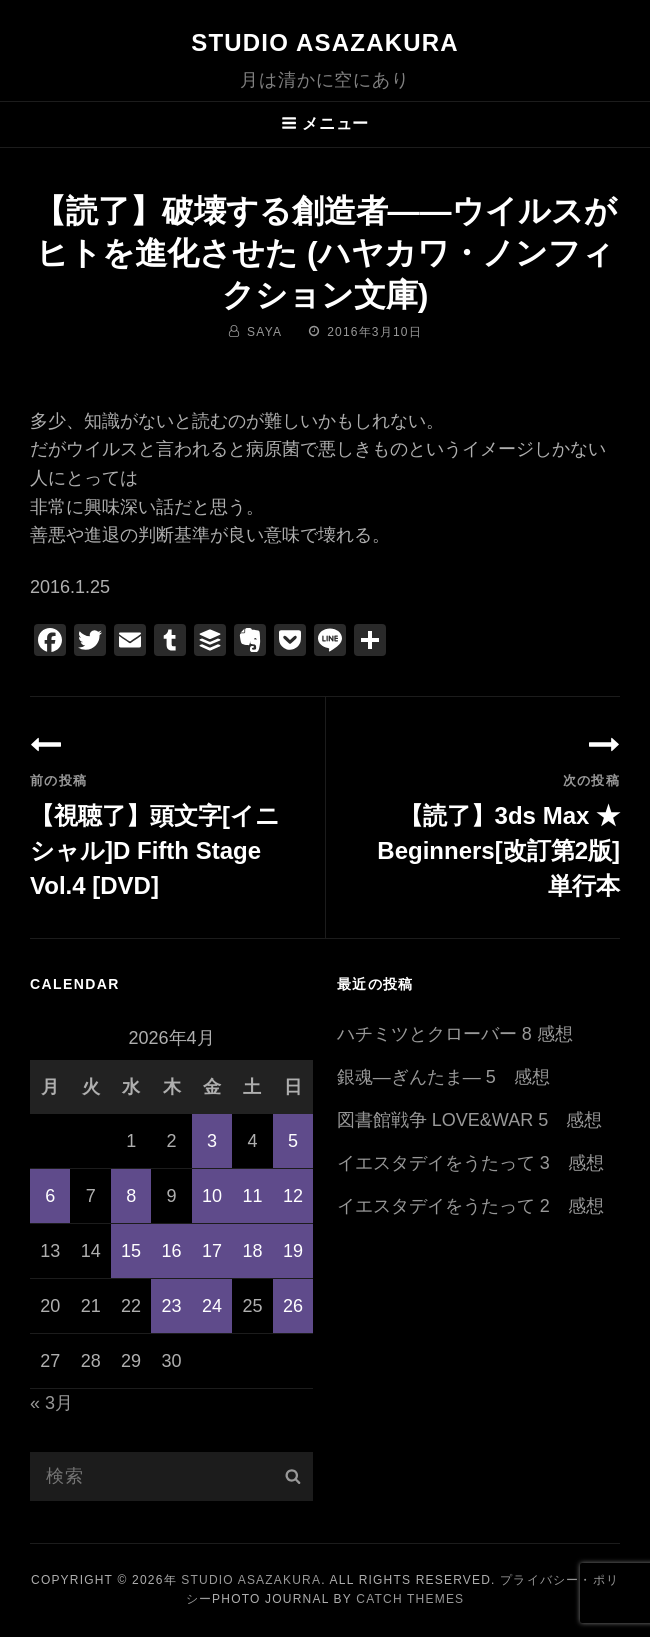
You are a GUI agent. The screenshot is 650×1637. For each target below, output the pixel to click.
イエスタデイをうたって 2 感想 (470, 1206)
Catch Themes (410, 1599)
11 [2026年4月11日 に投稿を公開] (252, 1196)
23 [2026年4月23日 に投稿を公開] (172, 1306)
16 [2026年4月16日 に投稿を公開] (172, 1251)
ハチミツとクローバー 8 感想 (455, 1034)
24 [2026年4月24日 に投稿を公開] (212, 1306)
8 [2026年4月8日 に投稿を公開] (131, 1196)
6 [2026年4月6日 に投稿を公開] (50, 1196)
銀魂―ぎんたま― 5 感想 (443, 1077)
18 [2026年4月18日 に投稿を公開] (252, 1251)
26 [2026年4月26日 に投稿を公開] (293, 1306)
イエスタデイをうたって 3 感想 (470, 1163)
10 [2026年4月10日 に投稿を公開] (212, 1196)
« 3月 (51, 1403)
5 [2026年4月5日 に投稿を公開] (293, 1141)
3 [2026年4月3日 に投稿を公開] (212, 1141)
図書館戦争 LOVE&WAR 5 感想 (469, 1120)
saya (264, 332)
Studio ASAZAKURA (325, 42)
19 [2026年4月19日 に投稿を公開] (293, 1251)
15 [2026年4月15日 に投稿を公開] (131, 1251)
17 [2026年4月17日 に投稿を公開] (212, 1251)
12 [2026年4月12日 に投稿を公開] (293, 1196)
